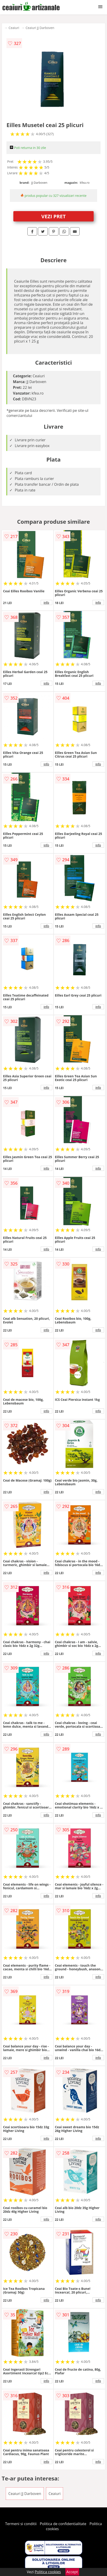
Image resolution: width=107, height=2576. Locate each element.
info (46, 602)
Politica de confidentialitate (63, 2523)
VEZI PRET (53, 216)
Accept (72, 2571)
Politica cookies (48, 2571)
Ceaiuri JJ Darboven (40, 28)
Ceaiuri (14, 28)
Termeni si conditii (21, 2523)
